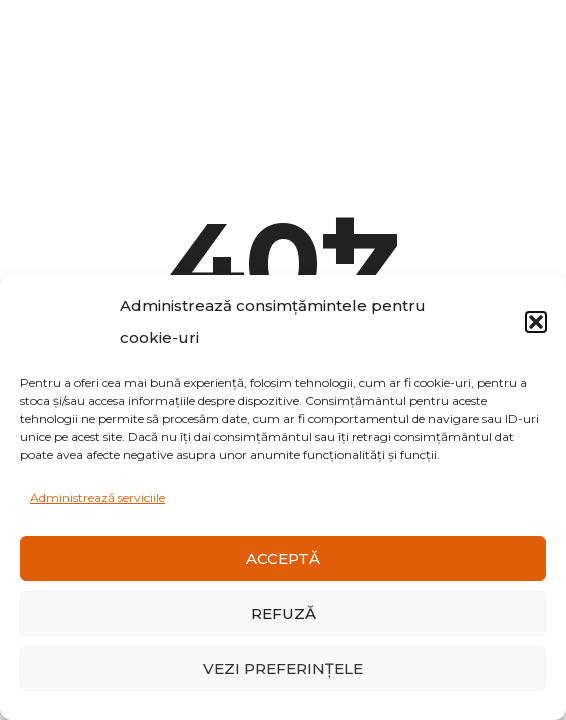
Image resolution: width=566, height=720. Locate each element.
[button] (536, 322)
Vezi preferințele (283, 668)
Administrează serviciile (97, 497)
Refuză (283, 613)
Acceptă (283, 558)
